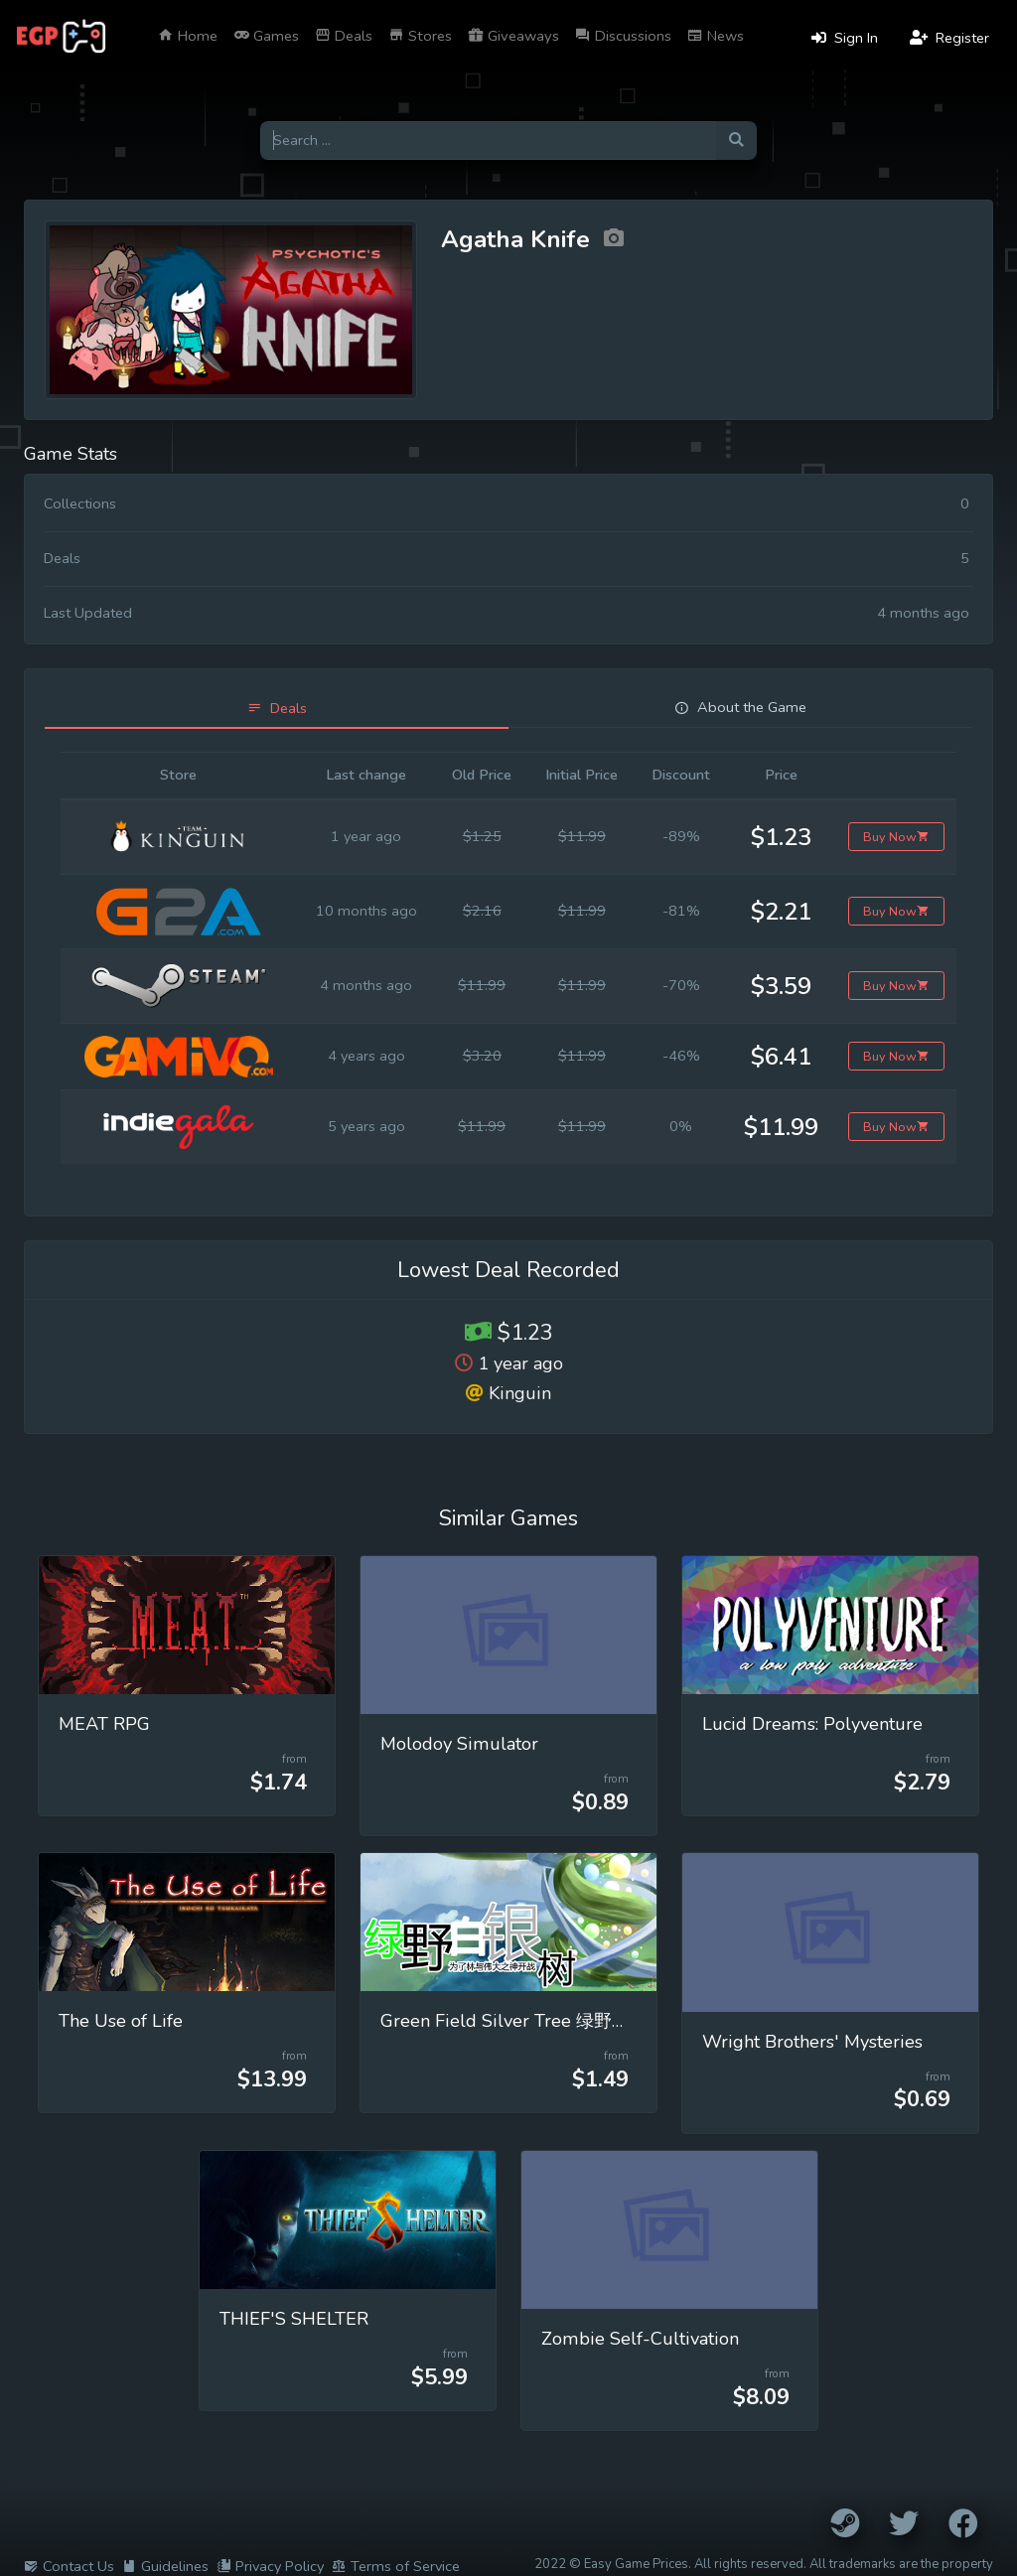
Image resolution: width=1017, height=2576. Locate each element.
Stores (420, 36)
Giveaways (513, 36)
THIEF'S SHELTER (293, 2319)
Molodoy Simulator (459, 1744)
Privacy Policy (270, 2566)
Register (949, 38)
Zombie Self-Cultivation (640, 2339)
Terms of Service (396, 2566)
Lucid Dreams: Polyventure (812, 1724)
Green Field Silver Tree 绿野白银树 (522, 2021)
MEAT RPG (104, 1724)
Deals (343, 36)
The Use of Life (121, 2021)
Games (266, 36)
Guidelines (165, 2566)
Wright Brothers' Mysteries (812, 2042)
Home (188, 36)
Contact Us (69, 2566)
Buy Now (896, 836)
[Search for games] (488, 140)
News (715, 36)
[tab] (276, 708)
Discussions (623, 36)
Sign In (844, 38)
